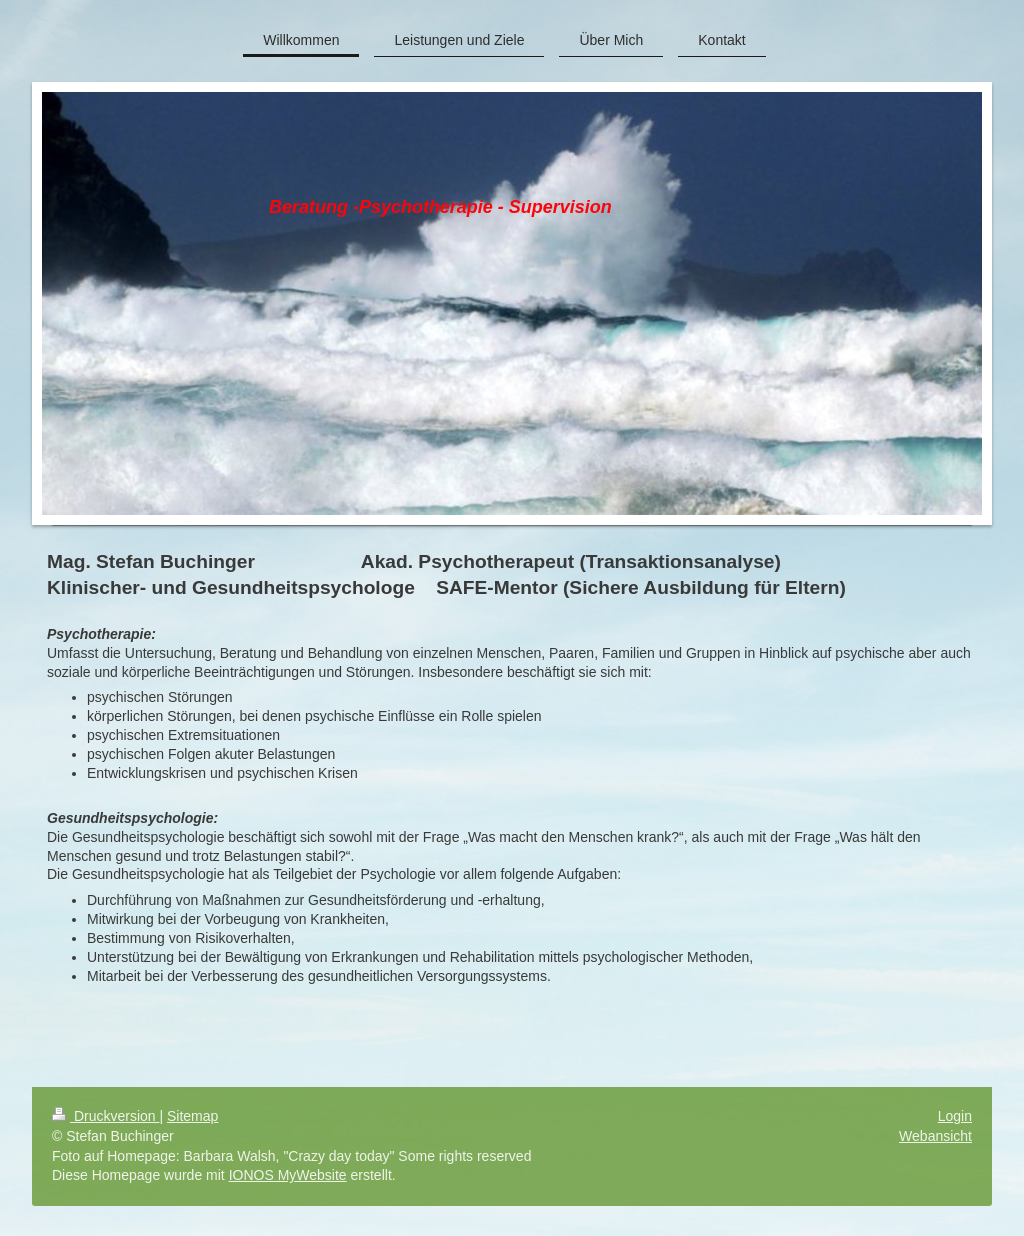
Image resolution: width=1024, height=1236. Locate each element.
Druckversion (105, 1116)
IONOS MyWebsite (288, 1175)
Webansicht (935, 1136)
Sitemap (192, 1116)
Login (955, 1116)
